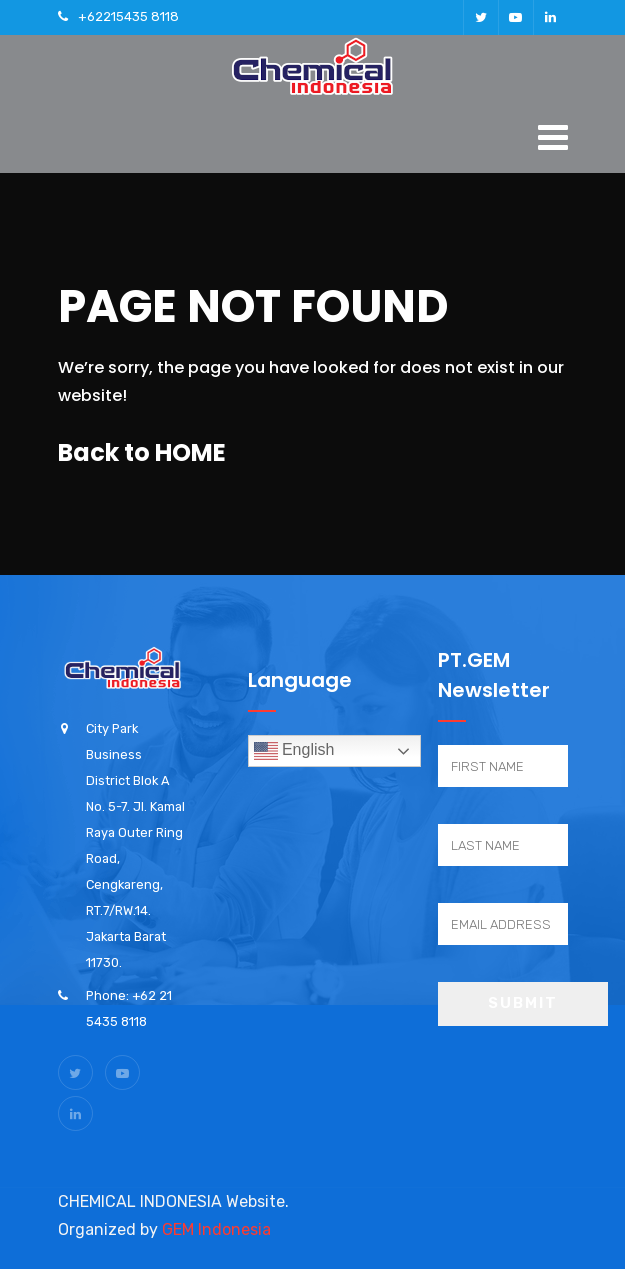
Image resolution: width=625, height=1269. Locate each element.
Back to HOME (142, 452)
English (294, 751)
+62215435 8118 (128, 16)
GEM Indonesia (216, 1229)
